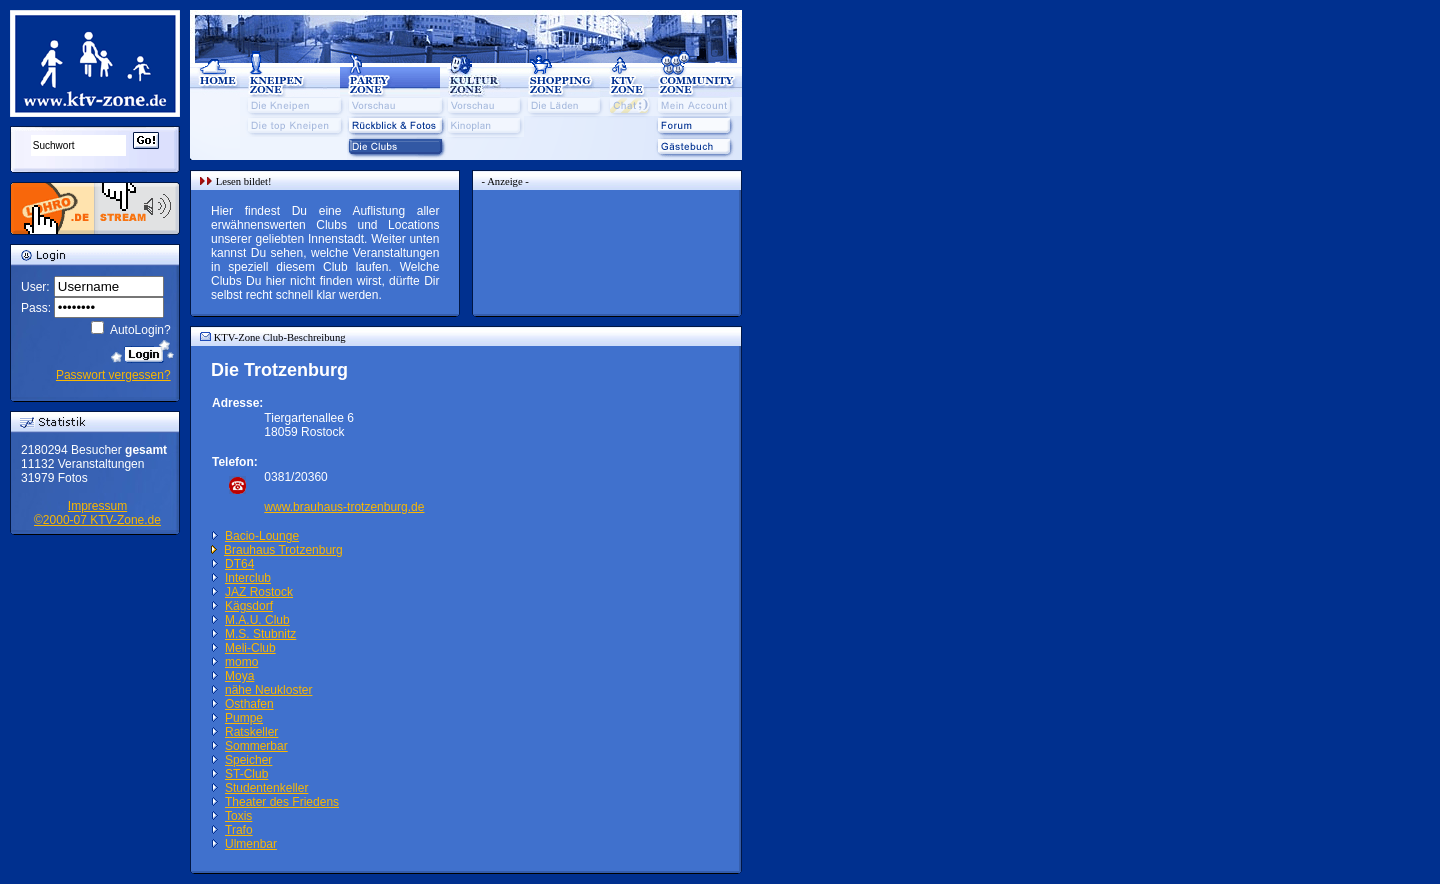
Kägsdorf (249, 606)
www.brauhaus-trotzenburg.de (344, 507)
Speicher (248, 760)
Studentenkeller (266, 788)
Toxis (238, 816)
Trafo (239, 830)
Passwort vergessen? (113, 375)
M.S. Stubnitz (260, 634)
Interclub (248, 578)
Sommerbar (256, 746)
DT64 (239, 564)
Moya (239, 676)
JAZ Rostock (259, 592)
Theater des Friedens (282, 802)
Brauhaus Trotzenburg (283, 550)
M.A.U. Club (257, 620)
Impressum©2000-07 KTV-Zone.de (97, 513)
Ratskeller (251, 732)
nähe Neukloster (268, 690)
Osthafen (249, 704)
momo (241, 662)
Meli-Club (250, 648)
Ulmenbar (251, 844)
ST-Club (246, 774)
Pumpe (244, 718)
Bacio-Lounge (262, 536)
